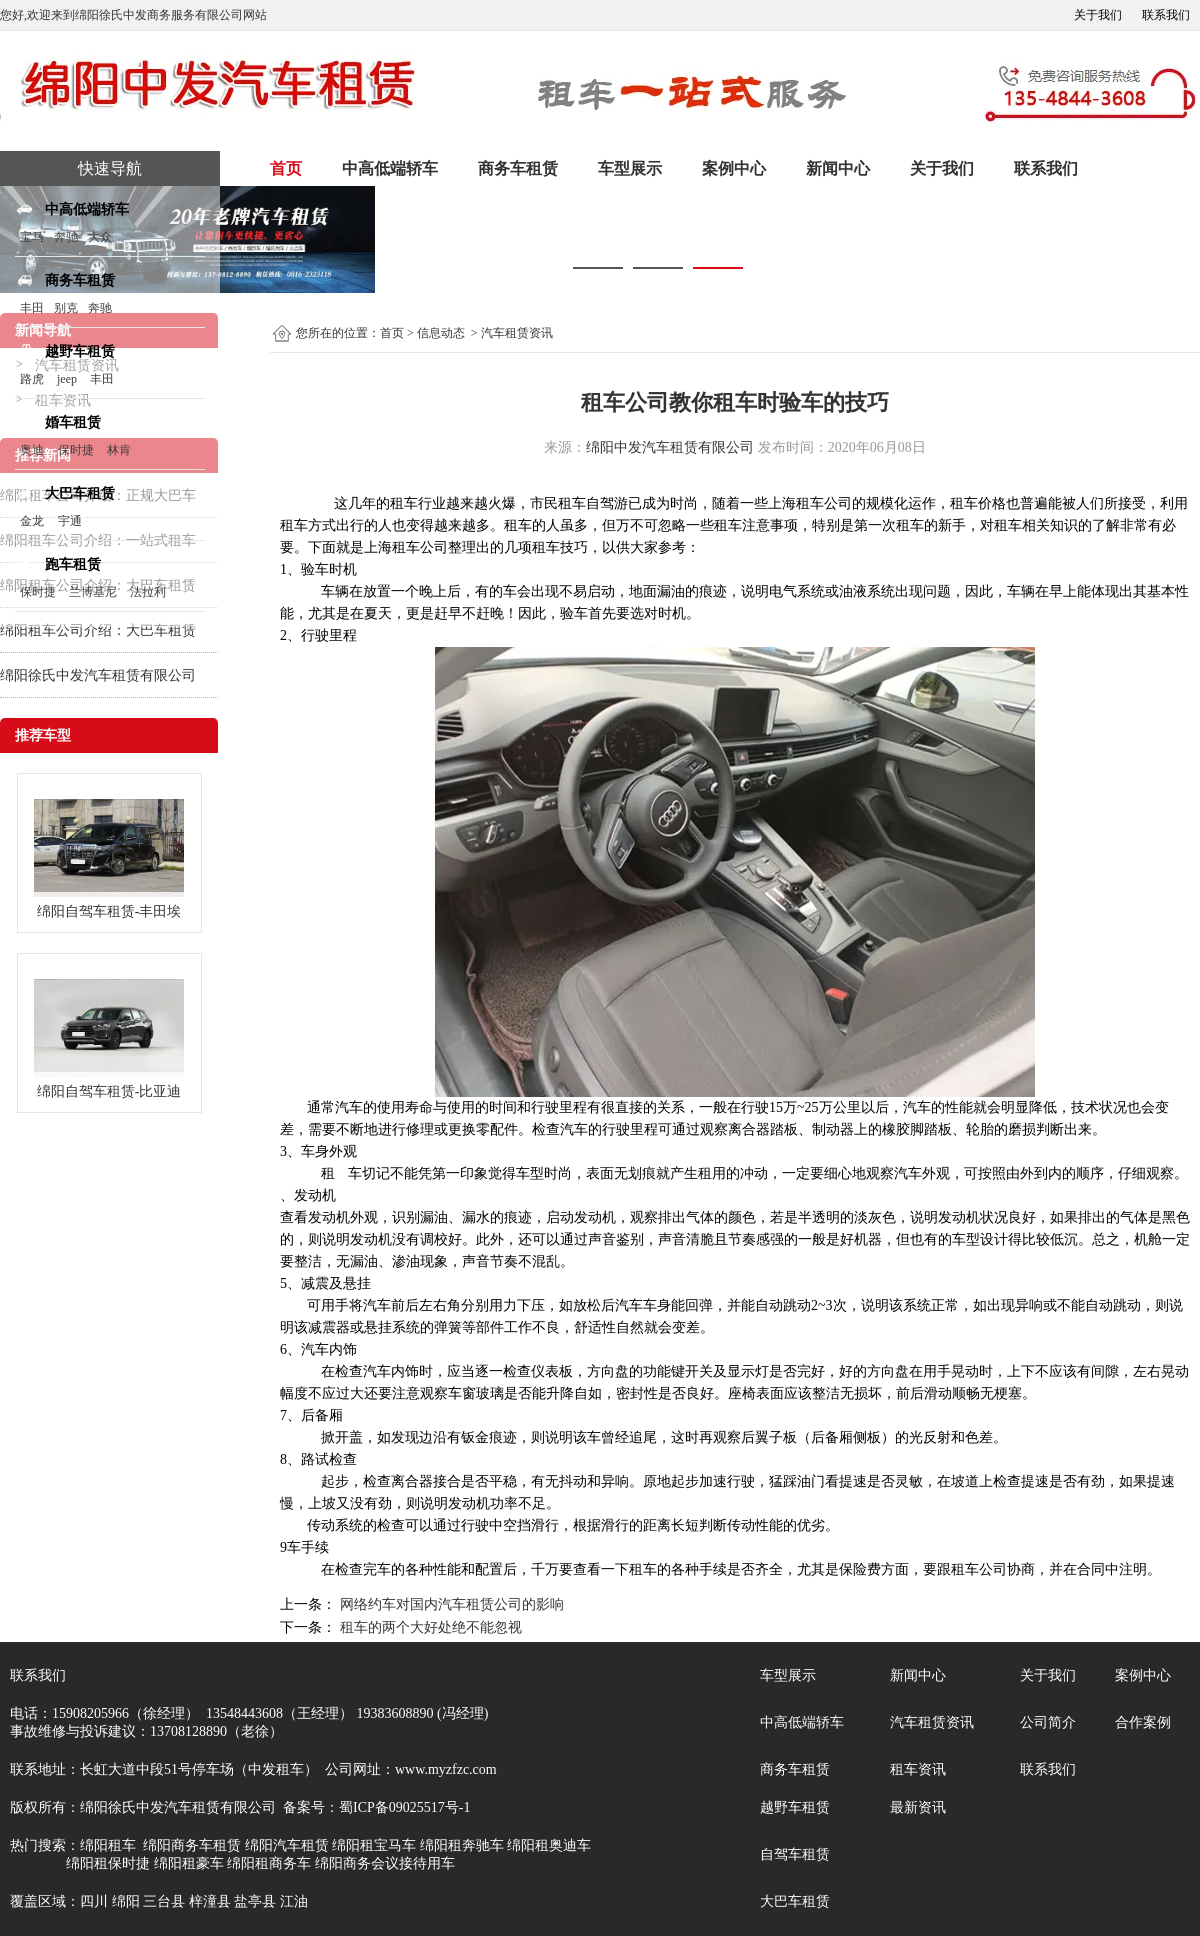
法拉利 (148, 592)
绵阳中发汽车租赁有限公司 (670, 447)
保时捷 (76, 450)
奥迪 (32, 450)
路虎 (32, 379)
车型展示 (630, 168)
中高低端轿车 (390, 168)
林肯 (119, 450)
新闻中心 (838, 168)
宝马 (32, 237)
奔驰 (66, 237)
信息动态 (441, 333)
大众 (100, 237)
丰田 (32, 308)
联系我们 (1166, 15)
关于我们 (1098, 15)
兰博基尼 (94, 592)
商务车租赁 (518, 168)
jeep (67, 379)
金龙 (32, 521)
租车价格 (978, 503)
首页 (286, 168)
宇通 (70, 521)
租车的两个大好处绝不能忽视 (429, 1627)
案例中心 (734, 168)
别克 (66, 308)
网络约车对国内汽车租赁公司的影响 (450, 1604)
